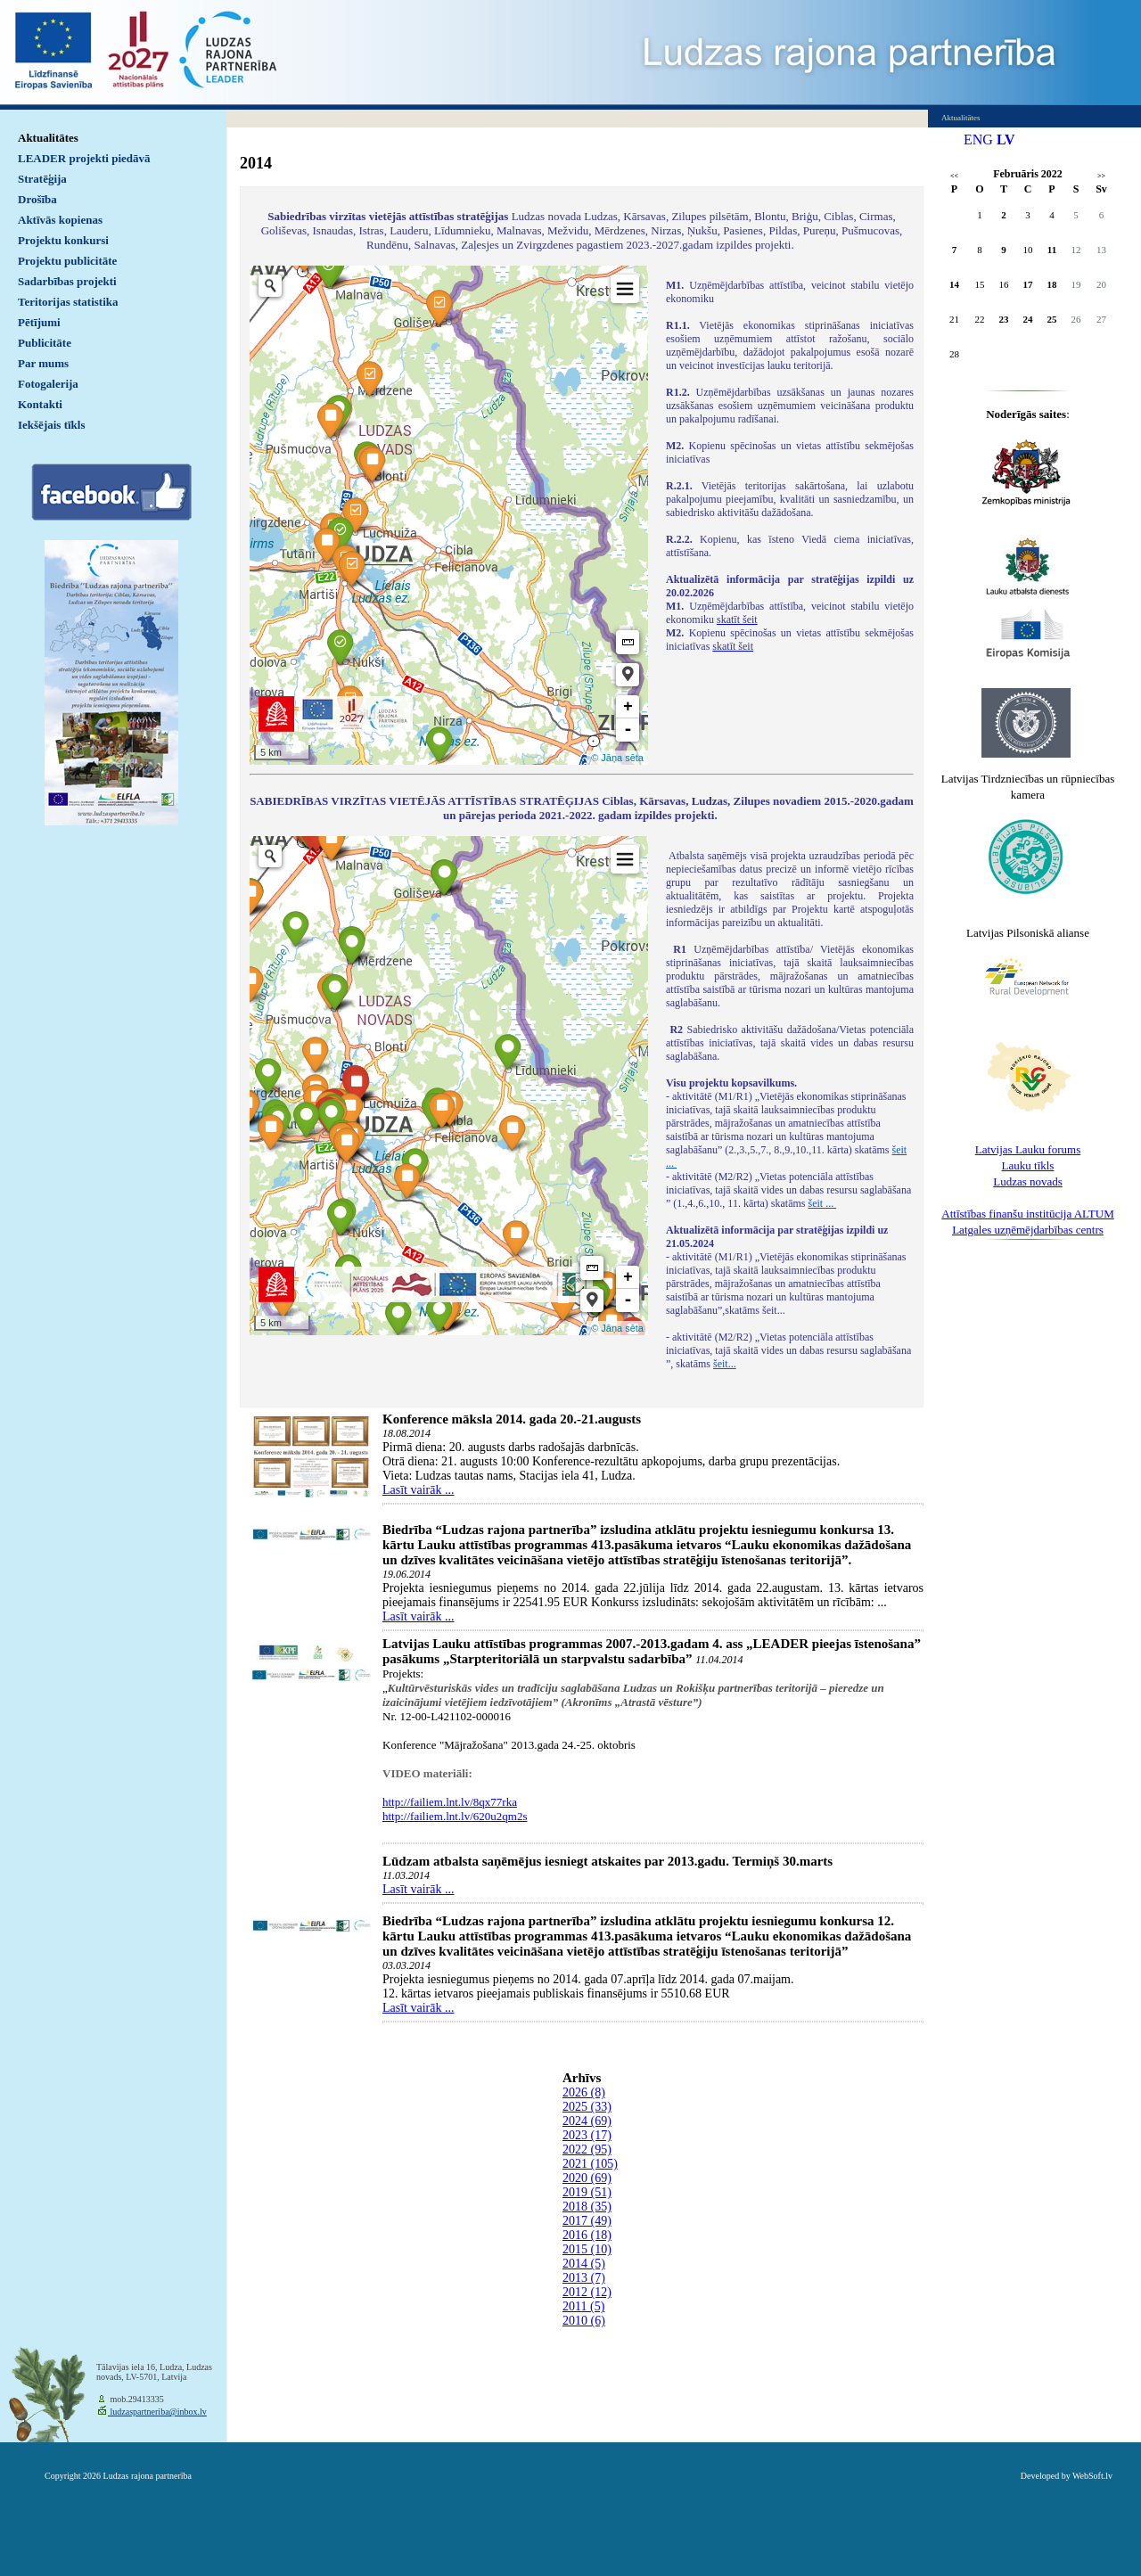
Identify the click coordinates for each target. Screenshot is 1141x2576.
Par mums (43, 363)
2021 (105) (590, 2163)
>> (1101, 176)
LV (1006, 139)
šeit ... (823, 1203)
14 (954, 284)
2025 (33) (587, 2106)
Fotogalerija (48, 383)
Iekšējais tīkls (51, 424)
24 (1028, 319)
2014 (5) (583, 2263)
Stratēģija (42, 178)
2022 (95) (587, 2149)
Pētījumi (39, 322)
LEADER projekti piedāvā (84, 158)
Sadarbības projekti (67, 281)
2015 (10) (587, 2249)
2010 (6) (583, 2320)
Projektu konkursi (63, 240)
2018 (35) (587, 2206)
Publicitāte (44, 342)
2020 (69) (587, 2178)
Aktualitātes (48, 137)
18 (1052, 284)
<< (954, 176)
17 (1028, 284)
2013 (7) (583, 2278)
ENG (978, 139)
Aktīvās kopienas (60, 219)
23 (1004, 319)
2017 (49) (587, 2220)
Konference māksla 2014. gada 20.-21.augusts (511, 1419)
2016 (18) (587, 2235)
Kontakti (40, 404)
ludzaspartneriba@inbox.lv (157, 2411)
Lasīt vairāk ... (418, 1490)
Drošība (37, 199)
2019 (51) (587, 2192)
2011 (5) (583, 2306)
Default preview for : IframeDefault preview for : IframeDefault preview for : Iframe (449, 515)
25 (1052, 319)
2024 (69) (587, 2121)
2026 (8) (583, 2092)
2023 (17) (587, 2135)
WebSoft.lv (1092, 2476)
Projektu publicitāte (67, 260)
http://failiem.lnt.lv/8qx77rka (449, 1802)
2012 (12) (587, 2292)
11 (1051, 249)
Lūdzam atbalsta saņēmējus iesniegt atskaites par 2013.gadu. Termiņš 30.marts (607, 1861)
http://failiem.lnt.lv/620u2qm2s (455, 1816)
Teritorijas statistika (68, 301)
